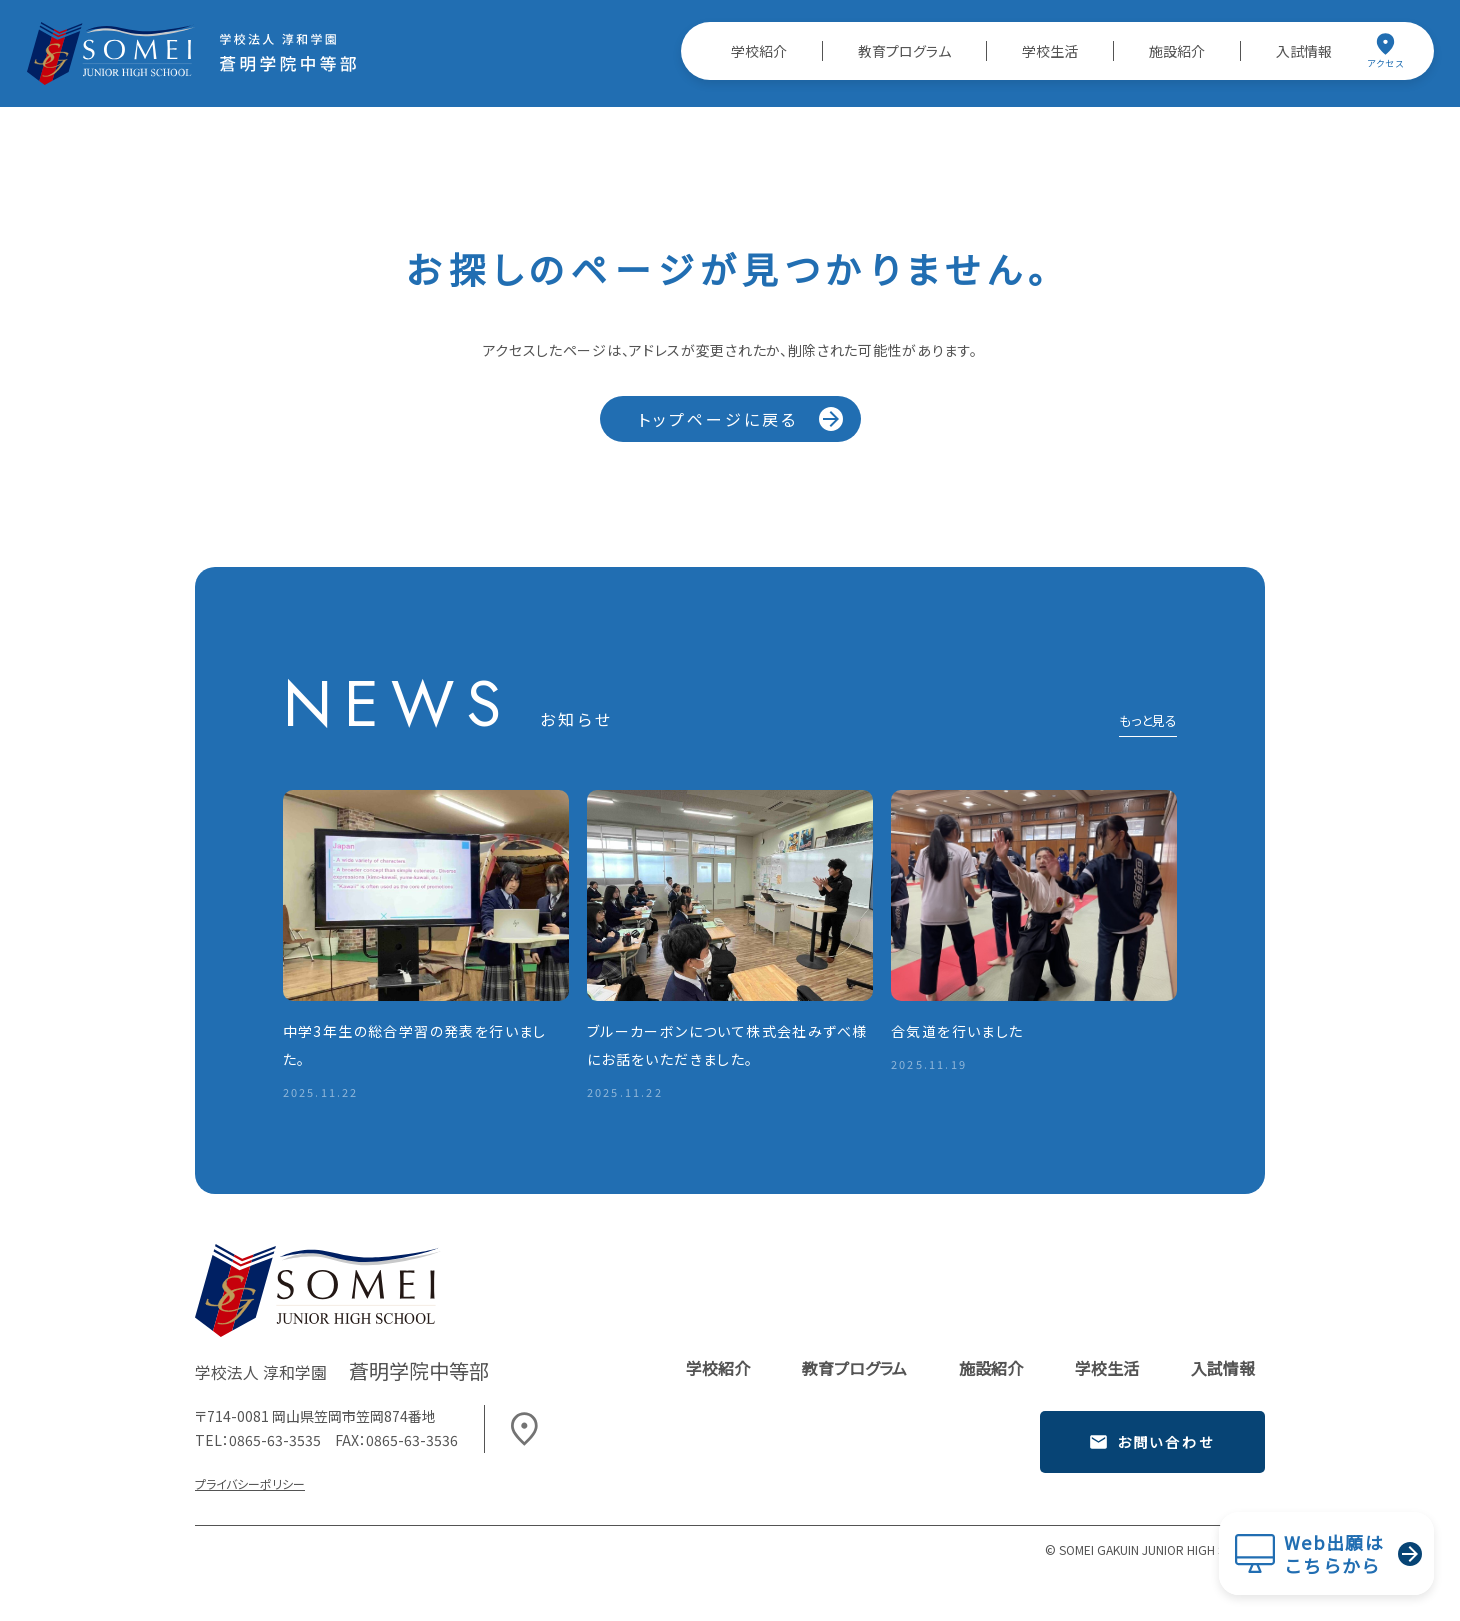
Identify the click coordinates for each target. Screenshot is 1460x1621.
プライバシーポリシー (250, 1483)
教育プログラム (904, 51)
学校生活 (1050, 51)
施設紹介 (1177, 51)
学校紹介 (759, 51)
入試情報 (1304, 51)
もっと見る (1148, 722)
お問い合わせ (1152, 1442)
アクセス (1385, 50)
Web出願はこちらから (1334, 1553)
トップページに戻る (718, 419)
